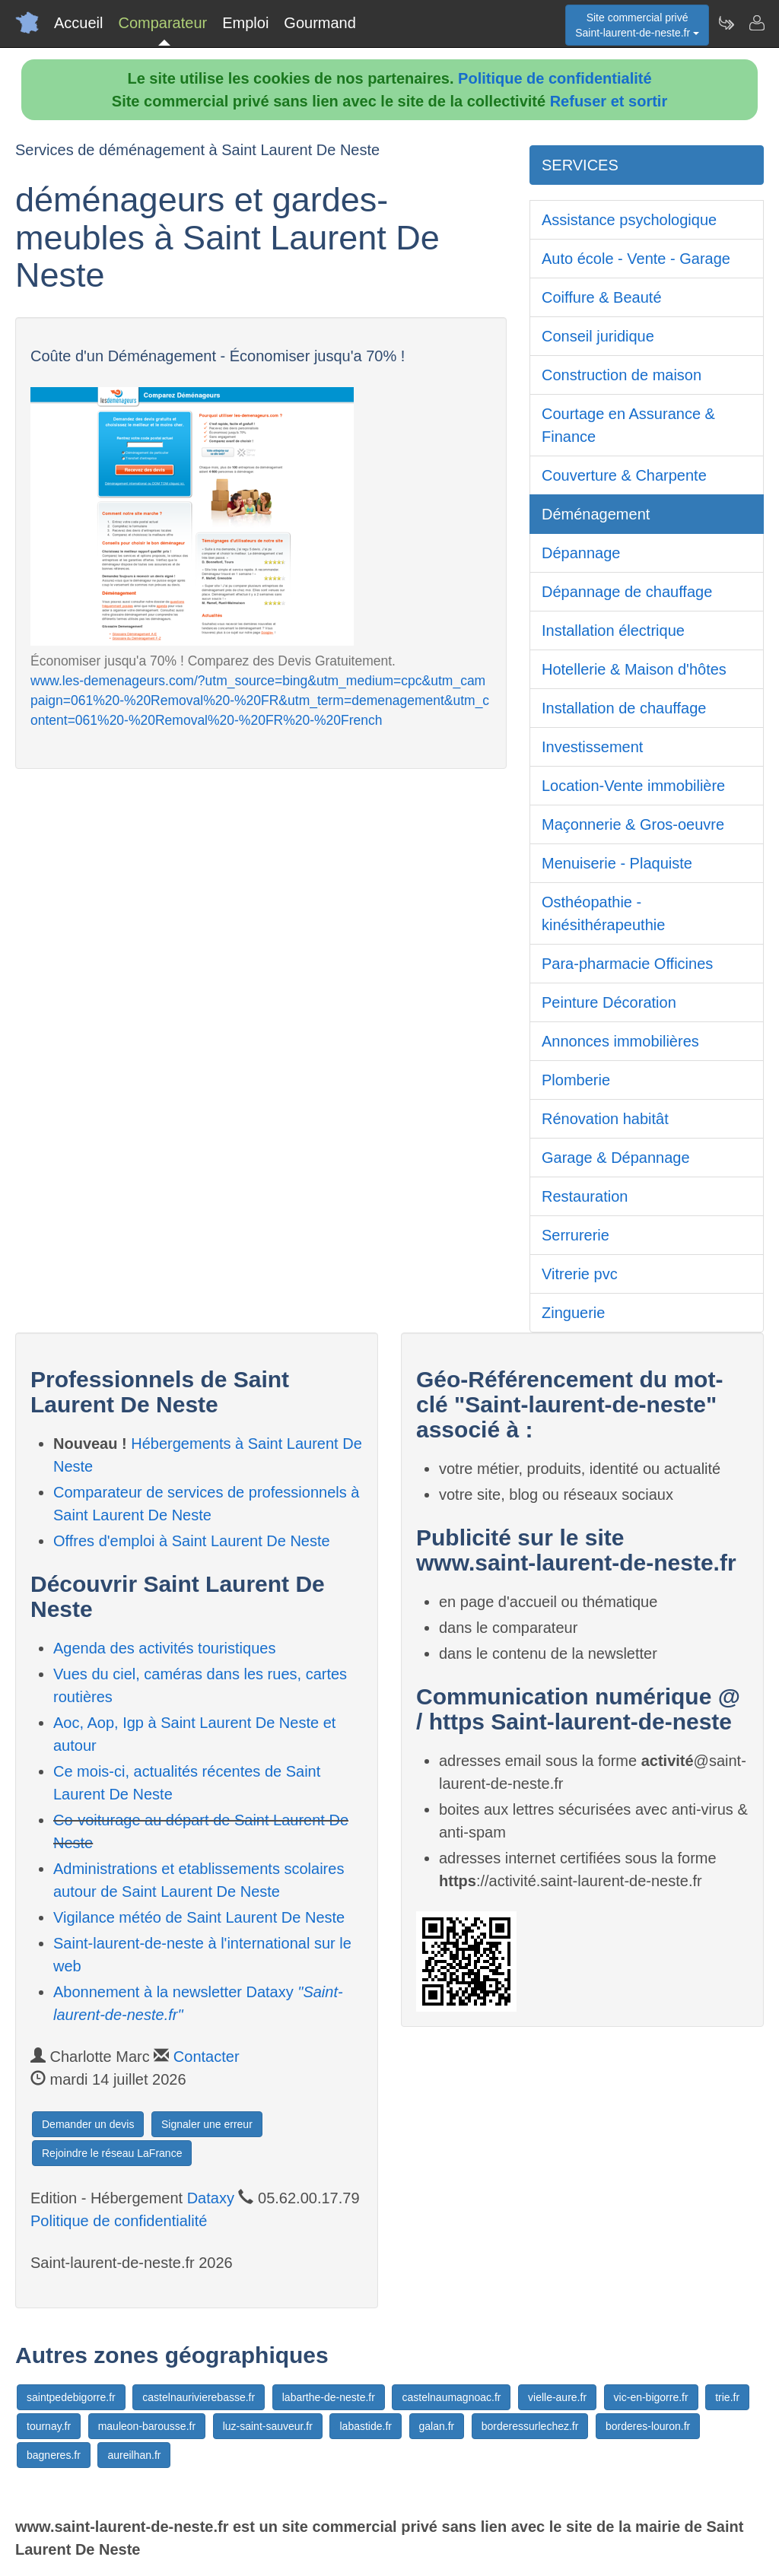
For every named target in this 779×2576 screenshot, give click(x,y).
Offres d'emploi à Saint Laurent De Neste (191, 1541)
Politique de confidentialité (554, 78)
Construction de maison (621, 375)
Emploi (245, 22)
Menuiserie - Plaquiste (617, 863)
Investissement (592, 746)
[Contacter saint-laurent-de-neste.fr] (756, 23)
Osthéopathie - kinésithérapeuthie (603, 913)
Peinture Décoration (609, 1002)
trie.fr (727, 2397)
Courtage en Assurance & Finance (628, 425)
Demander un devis (88, 2124)
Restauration (585, 1196)
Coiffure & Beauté (602, 297)
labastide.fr (365, 2426)
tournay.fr (49, 2426)
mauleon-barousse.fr (147, 2426)
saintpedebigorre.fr (71, 2397)
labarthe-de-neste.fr (328, 2397)
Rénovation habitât (605, 1118)
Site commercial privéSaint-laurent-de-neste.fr (637, 25)
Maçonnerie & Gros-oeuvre (633, 824)
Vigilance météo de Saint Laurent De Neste (199, 1917)
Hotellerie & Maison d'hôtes (634, 669)
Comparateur (162, 22)
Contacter (206, 2056)
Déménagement (596, 514)
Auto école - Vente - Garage (636, 258)
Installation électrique (613, 630)
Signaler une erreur (207, 2124)
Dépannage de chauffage (627, 591)
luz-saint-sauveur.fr (268, 2426)
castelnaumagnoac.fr (451, 2397)
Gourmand (320, 22)
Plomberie (576, 1080)
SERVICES (580, 165)
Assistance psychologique (629, 219)
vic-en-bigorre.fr (651, 2397)
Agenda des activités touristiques (164, 1648)
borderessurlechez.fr (530, 2426)
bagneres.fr (54, 2455)
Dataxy (210, 2198)
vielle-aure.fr (557, 2397)
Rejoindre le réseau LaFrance (112, 2153)
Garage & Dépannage (616, 1157)
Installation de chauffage (624, 708)
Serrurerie (575, 1235)
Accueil (78, 22)
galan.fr (437, 2426)
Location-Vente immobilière (633, 785)
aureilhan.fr (134, 2455)
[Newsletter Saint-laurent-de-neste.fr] (726, 23)
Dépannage (581, 553)
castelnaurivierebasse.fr (198, 2397)
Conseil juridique (598, 336)
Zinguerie (573, 1312)
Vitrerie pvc (580, 1274)
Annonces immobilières (620, 1041)
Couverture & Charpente (624, 475)
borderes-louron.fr (648, 2426)
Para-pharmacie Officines (627, 963)
